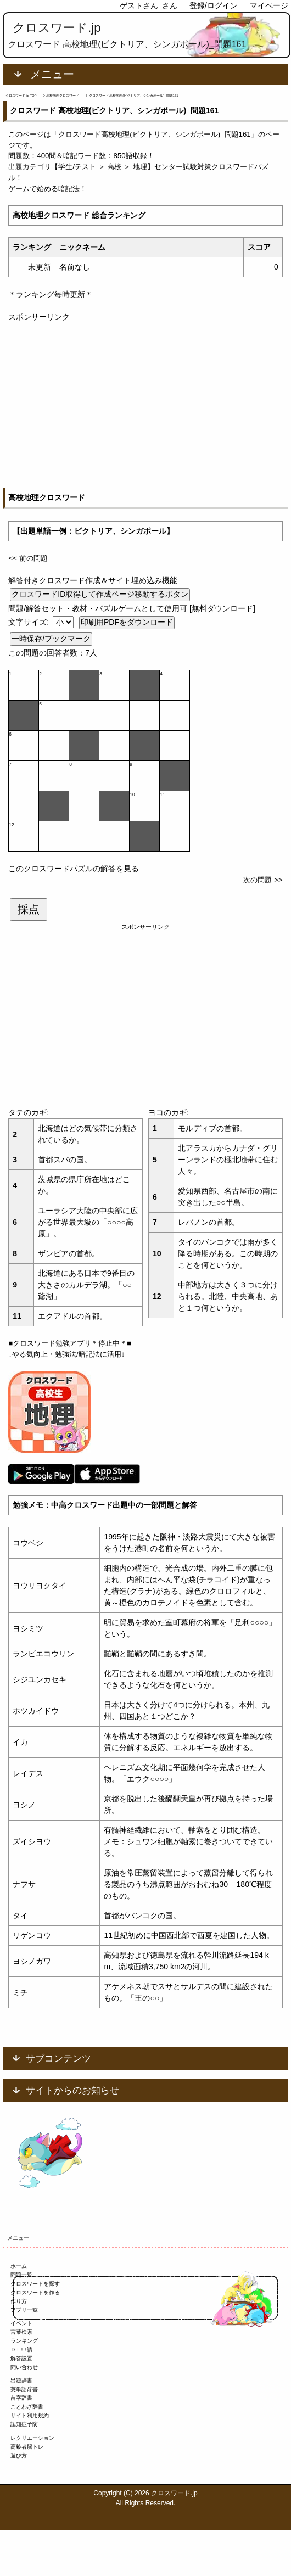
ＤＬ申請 (21, 2350)
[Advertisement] (145, 400)
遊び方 (18, 2455)
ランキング (24, 2341)
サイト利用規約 (29, 2415)
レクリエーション (32, 2438)
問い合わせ (24, 2367)
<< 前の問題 (27, 558)
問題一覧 (21, 2275)
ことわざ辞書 (26, 2407)
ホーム (18, 2266)
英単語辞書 (24, 2389)
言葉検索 (21, 2332)
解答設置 (21, 2358)
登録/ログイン (213, 5)
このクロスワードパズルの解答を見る (73, 868)
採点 (29, 909)
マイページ (269, 5)
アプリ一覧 (24, 2310)
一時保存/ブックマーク (51, 638)
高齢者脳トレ (26, 2447)
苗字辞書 (21, 2398)
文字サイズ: (29, 622)
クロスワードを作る (35, 2292)
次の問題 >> (262, 880)
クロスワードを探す (35, 2284)
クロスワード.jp (57, 28)
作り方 (18, 2301)
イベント (21, 2323)
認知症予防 (24, 2424)
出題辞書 (21, 2380)
